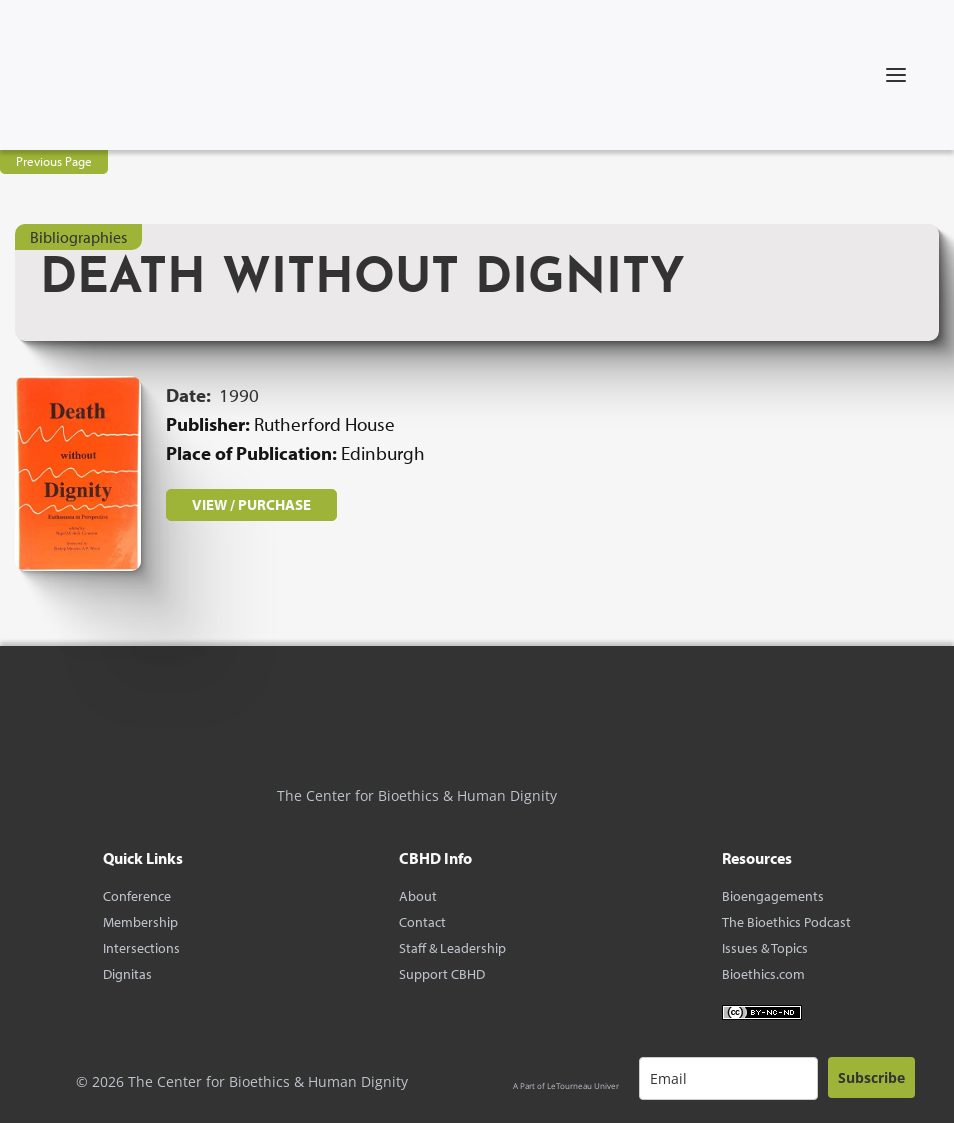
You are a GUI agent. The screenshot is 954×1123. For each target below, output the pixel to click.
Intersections (141, 948)
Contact (422, 922)
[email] (728, 1078)
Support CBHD (442, 974)
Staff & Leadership (452, 948)
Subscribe (871, 1077)
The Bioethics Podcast (786, 922)
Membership (140, 922)
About (418, 896)
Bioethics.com (763, 974)
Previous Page (54, 161)
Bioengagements (773, 896)
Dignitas (127, 974)
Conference (137, 896)
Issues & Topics (765, 948)
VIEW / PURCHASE (251, 504)
